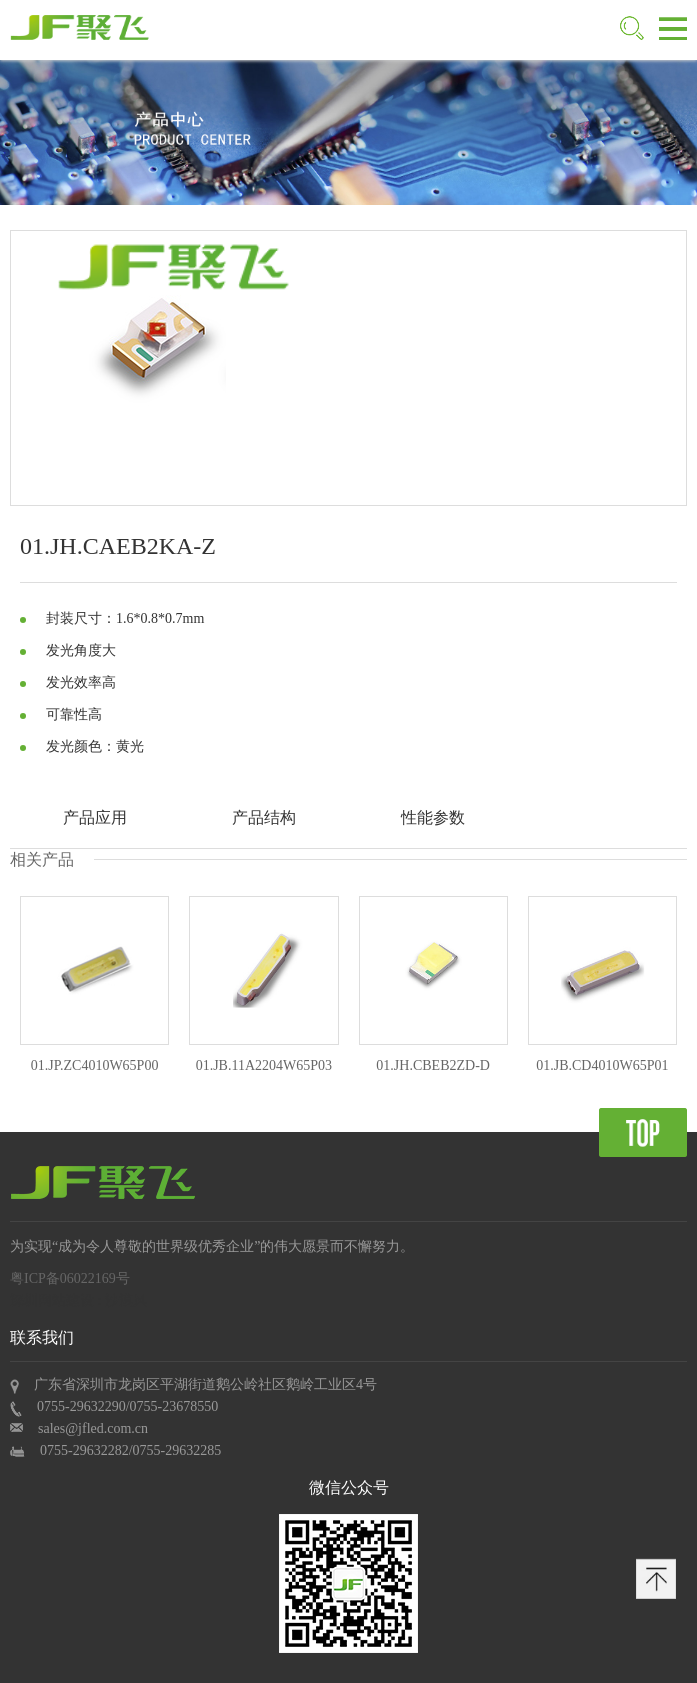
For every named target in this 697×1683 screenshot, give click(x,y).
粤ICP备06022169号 (70, 1278)
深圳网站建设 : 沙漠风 (78, 1300)
